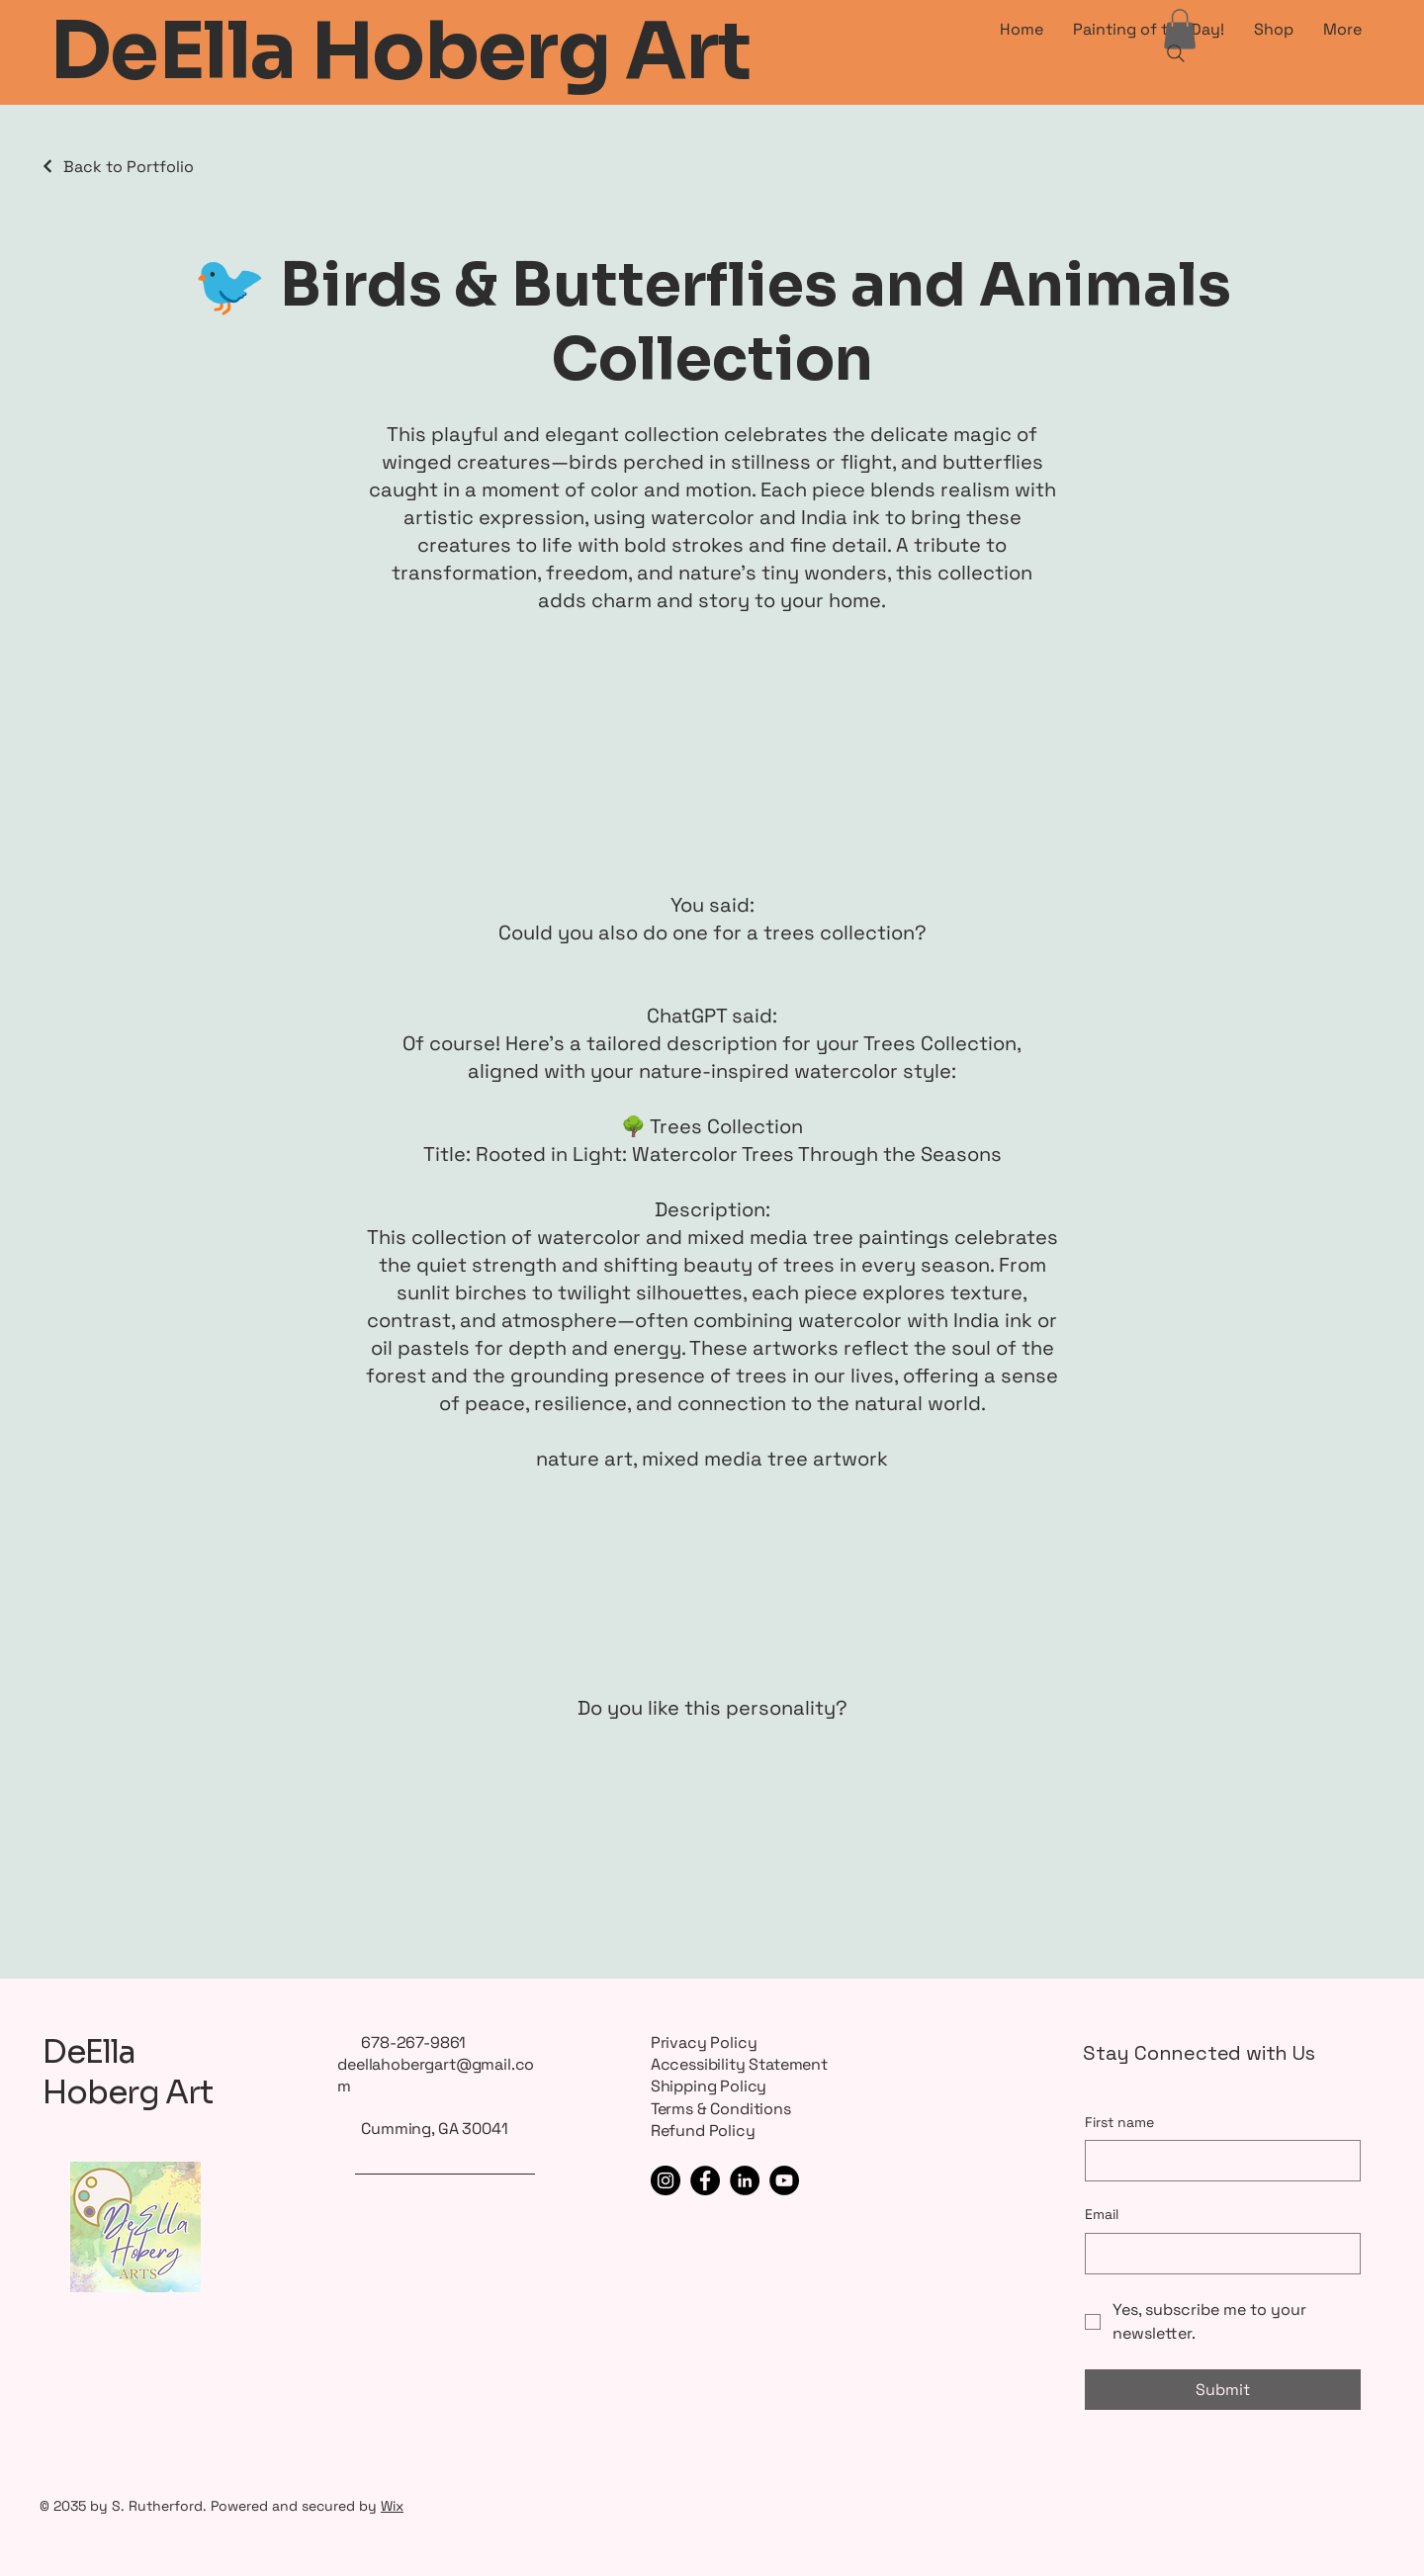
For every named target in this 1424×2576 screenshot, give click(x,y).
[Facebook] (705, 2180)
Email (1101, 2214)
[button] (1180, 29)
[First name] (1217, 2160)
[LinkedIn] (744, 2180)
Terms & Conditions (721, 2108)
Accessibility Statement (739, 2064)
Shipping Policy (709, 2086)
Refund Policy (703, 2130)
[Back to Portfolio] (117, 166)
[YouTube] (784, 2180)
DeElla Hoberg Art (128, 2072)
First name (1119, 2122)
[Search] (1176, 53)
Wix (392, 2506)
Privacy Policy (704, 2042)
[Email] (1217, 2253)
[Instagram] (665, 2180)
